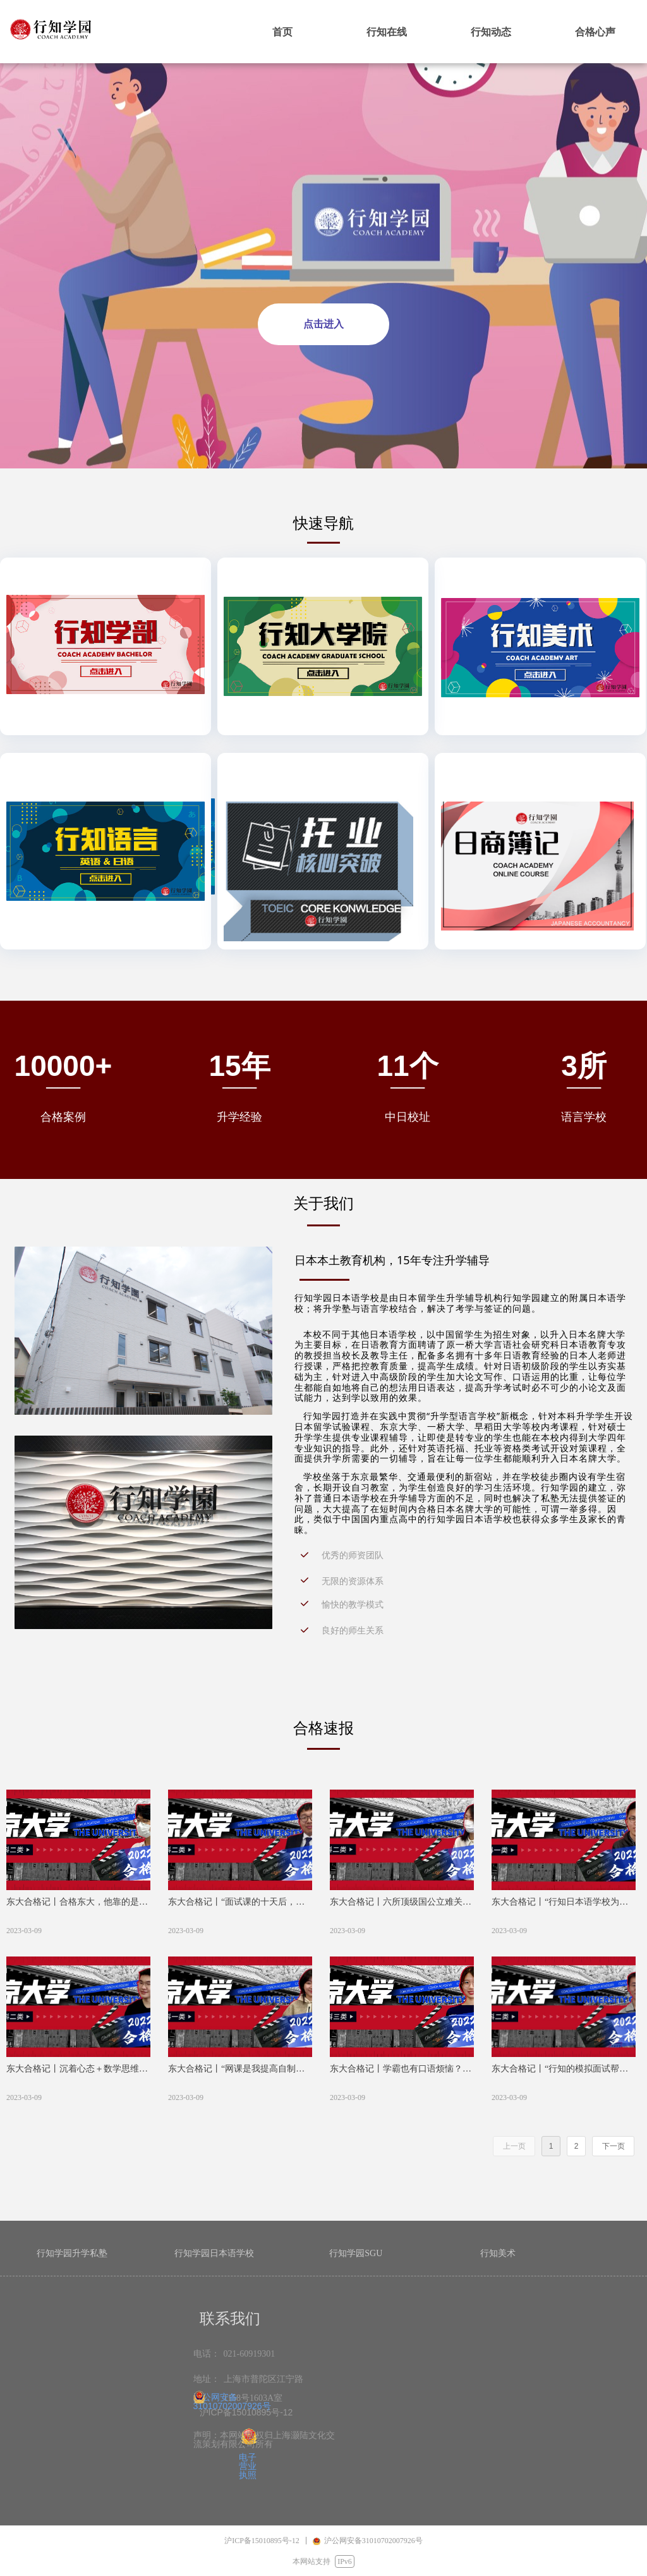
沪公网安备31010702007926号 (232, 2401)
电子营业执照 (248, 2466)
